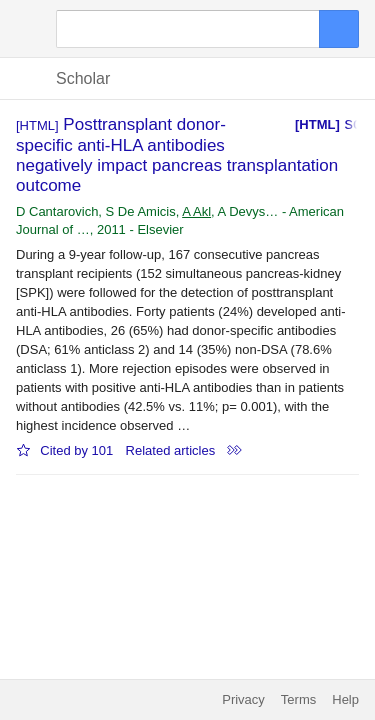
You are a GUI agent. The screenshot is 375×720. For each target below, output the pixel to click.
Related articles (171, 450)
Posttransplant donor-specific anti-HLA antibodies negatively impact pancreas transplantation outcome (177, 155)
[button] (27, 28)
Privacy (243, 699)
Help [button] (345, 699)
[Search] (188, 29)
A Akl (196, 211)
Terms (298, 699)
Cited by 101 (76, 450)
